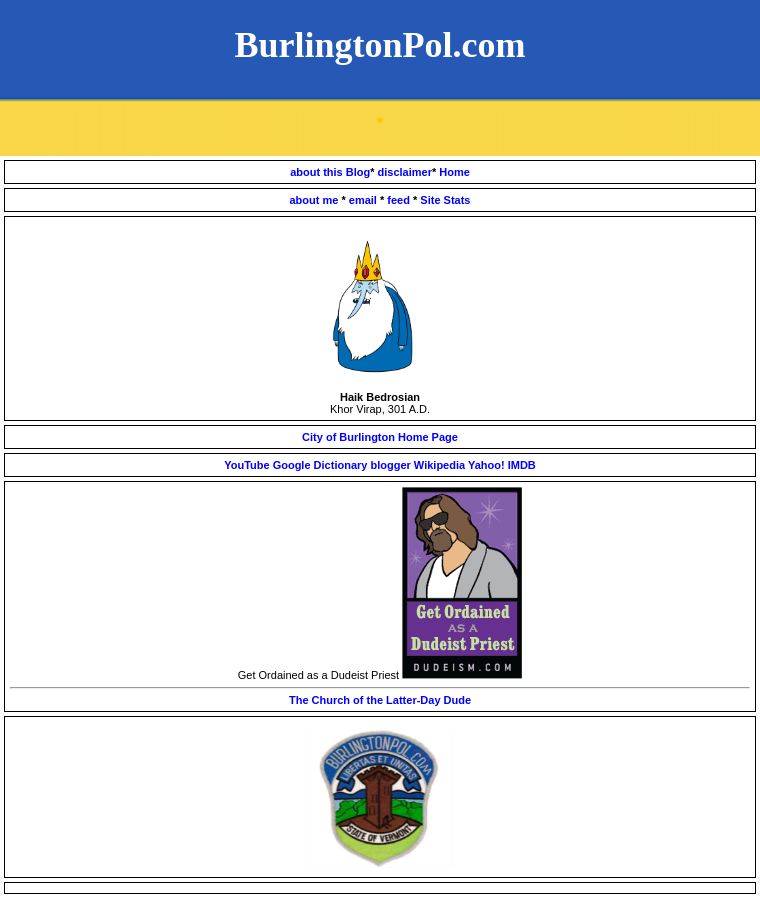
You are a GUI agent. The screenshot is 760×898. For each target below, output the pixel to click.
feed (400, 200)
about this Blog (330, 172)
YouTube (246, 465)
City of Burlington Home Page (380, 437)
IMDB (522, 465)
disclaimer (405, 172)
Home (454, 172)
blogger (391, 465)
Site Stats (445, 200)
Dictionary (341, 465)
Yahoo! (486, 465)
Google (292, 465)
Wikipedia (439, 465)
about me (316, 200)
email (364, 200)
